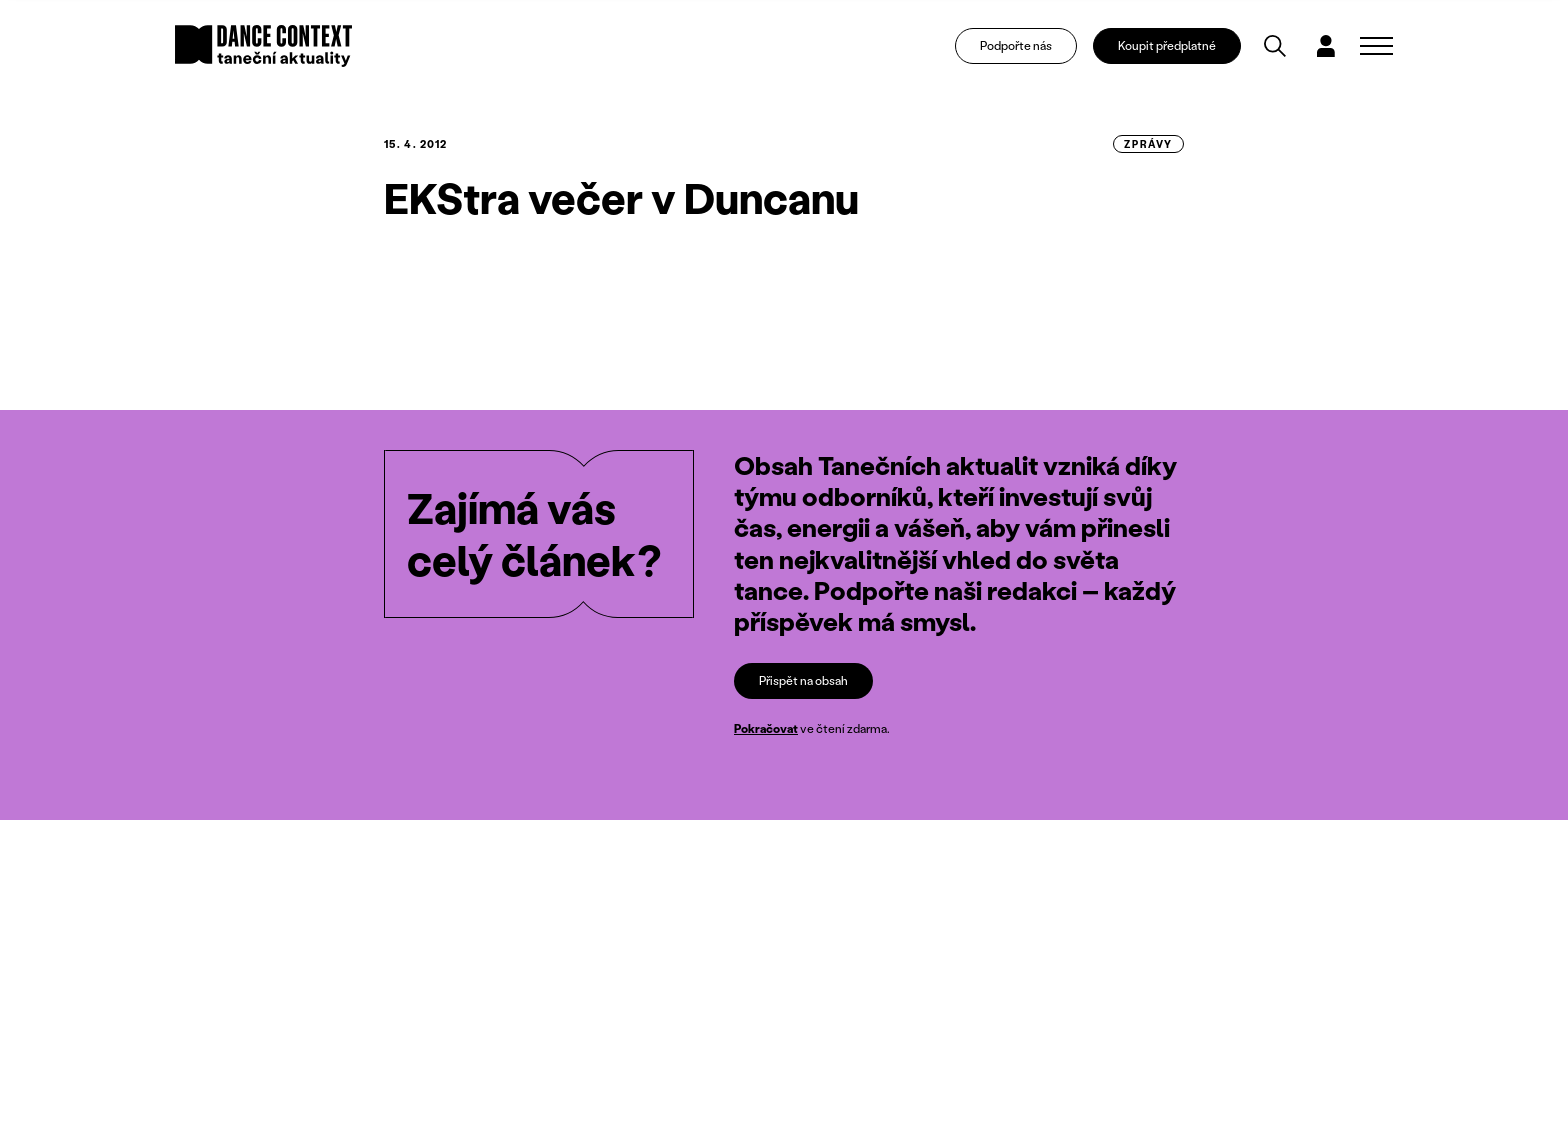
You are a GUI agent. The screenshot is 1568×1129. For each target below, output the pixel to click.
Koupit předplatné (1167, 45)
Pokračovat (766, 728)
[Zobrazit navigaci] (1376, 46)
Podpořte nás (1016, 45)
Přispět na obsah (803, 680)
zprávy (1148, 144)
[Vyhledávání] (1275, 46)
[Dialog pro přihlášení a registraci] (1326, 46)
